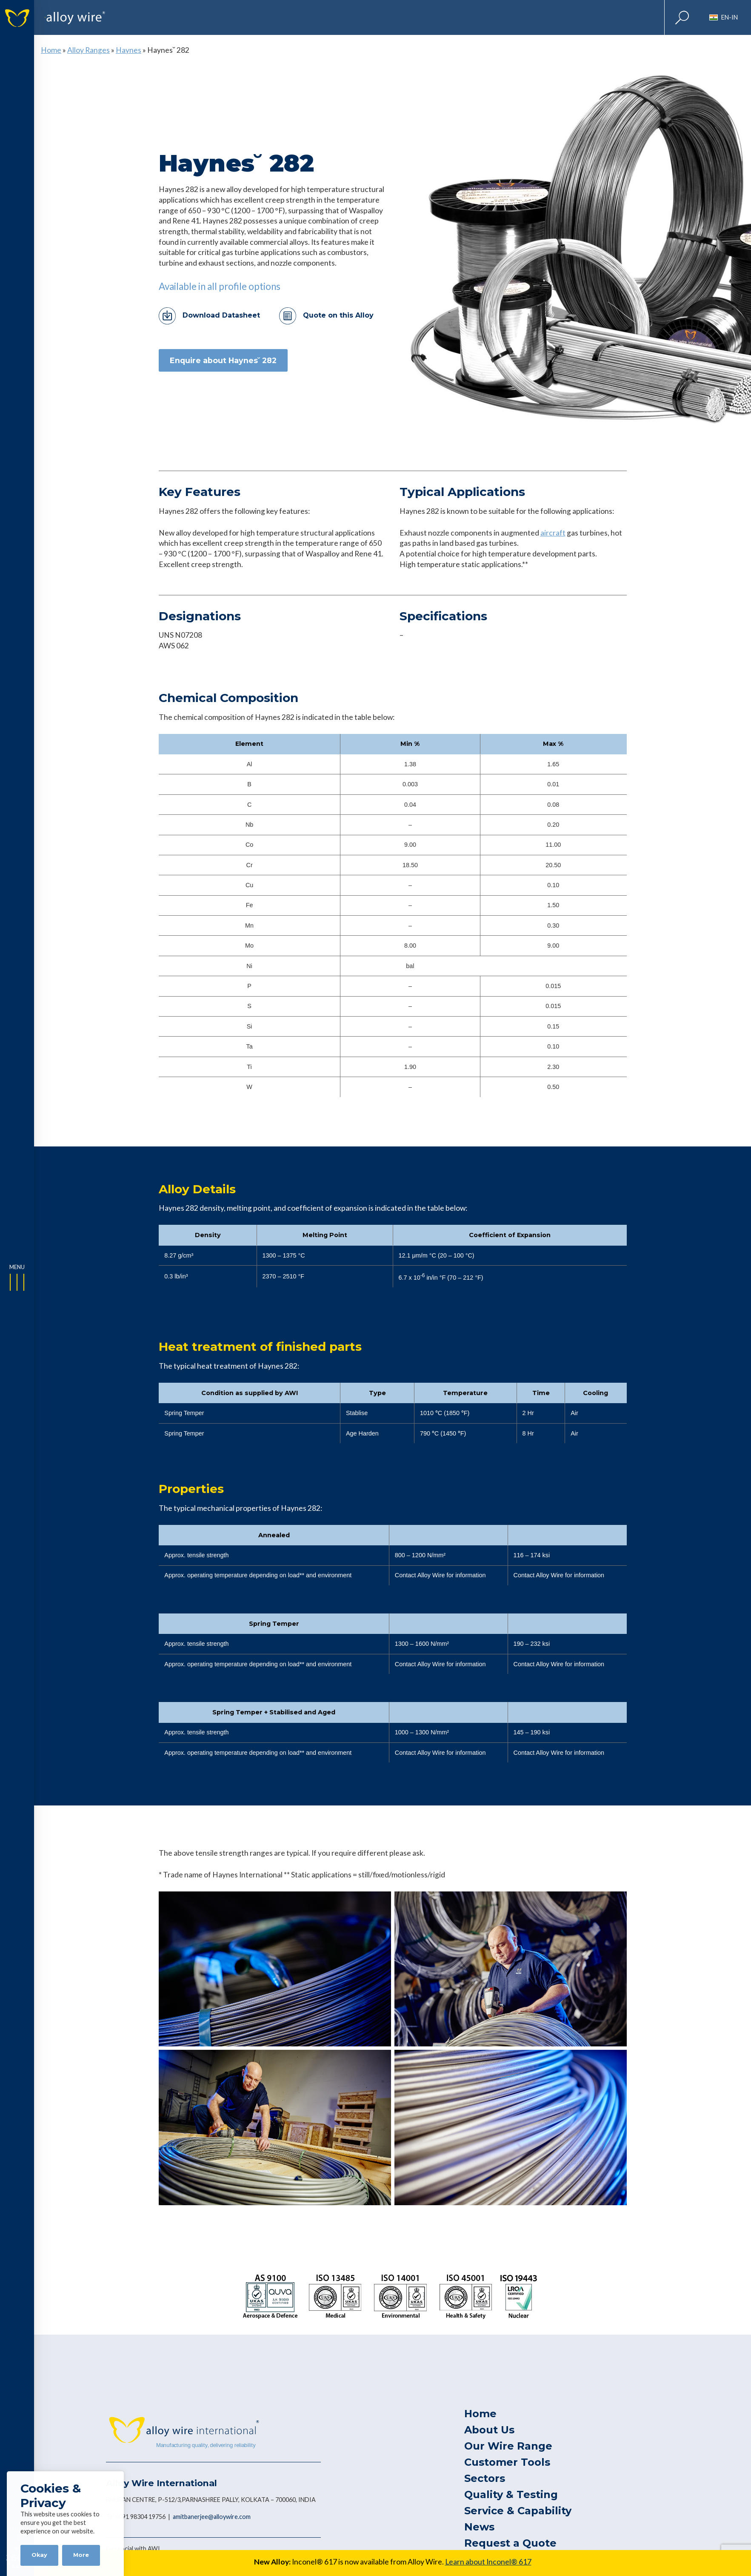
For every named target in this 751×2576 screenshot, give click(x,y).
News (479, 2527)
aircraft (552, 532)
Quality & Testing (511, 2494)
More (81, 2555)
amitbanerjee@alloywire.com (212, 2516)
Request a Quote (510, 2543)
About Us (489, 2430)
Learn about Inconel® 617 (488, 2561)
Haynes (128, 50)
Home (51, 50)
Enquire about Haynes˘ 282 (223, 360)
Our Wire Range (508, 2446)
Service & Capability (517, 2510)
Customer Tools (507, 2462)
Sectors (484, 2478)
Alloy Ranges (88, 50)
